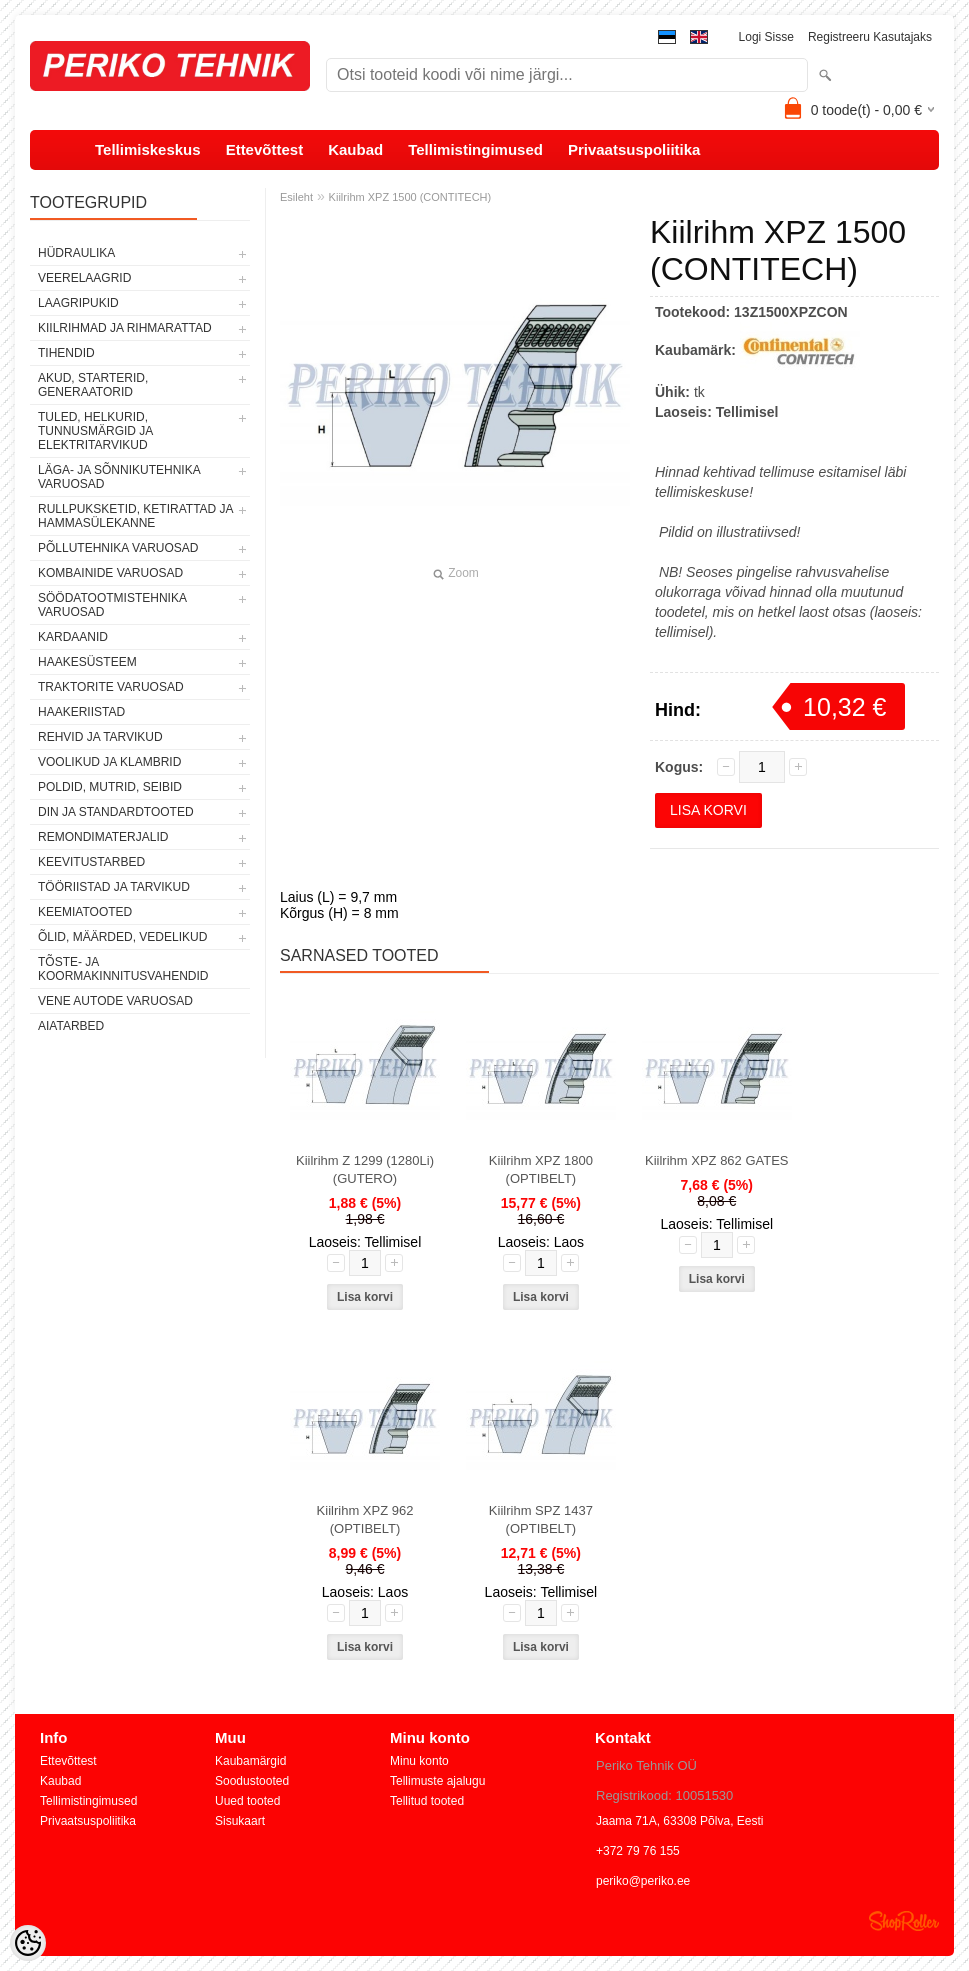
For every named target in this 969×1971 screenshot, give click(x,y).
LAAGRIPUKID (78, 303)
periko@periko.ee (643, 1881)
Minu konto (419, 1761)
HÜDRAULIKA (76, 253)
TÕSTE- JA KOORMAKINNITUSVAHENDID (123, 969)
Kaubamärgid (250, 1761)
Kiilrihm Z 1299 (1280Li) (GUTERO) (365, 1169)
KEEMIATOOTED (85, 912)
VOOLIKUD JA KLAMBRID (109, 762)
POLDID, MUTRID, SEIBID (110, 787)
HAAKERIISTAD (81, 712)
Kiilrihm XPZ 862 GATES (717, 1160)
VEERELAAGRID (84, 278)
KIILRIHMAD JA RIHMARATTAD (125, 328)
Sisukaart (240, 1821)
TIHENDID (66, 353)
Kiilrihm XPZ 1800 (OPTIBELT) (541, 1169)
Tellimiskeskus (148, 149)
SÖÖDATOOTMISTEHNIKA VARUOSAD (112, 605)
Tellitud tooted (427, 1801)
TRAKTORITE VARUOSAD (111, 687)
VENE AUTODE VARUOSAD (115, 1001)
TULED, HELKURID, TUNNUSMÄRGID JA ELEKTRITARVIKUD (95, 431)
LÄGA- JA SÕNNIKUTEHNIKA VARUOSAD (119, 477)
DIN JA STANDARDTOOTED (116, 812)
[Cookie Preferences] (28, 1943)
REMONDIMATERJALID (103, 837)
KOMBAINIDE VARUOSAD (110, 573)
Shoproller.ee (904, 1921)
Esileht (296, 197)
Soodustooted (252, 1781)
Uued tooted (247, 1801)
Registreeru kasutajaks (870, 37)
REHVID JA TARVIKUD (100, 737)
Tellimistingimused (475, 149)
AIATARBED (71, 1026)
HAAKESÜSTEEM (87, 662)
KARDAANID (73, 637)
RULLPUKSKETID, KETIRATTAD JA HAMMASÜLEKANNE (135, 516)
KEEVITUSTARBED (91, 862)
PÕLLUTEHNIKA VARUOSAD (118, 548)
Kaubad (355, 149)
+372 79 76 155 (638, 1851)
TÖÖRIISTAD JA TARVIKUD (114, 887)
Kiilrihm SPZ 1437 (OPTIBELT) (541, 1519)
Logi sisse (766, 37)
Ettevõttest (265, 149)
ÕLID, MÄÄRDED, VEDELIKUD (122, 937)
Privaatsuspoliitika (634, 149)
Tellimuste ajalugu (437, 1781)
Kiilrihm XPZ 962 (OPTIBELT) (365, 1519)
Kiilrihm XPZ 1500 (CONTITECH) (410, 197)
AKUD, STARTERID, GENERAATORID (93, 385)
